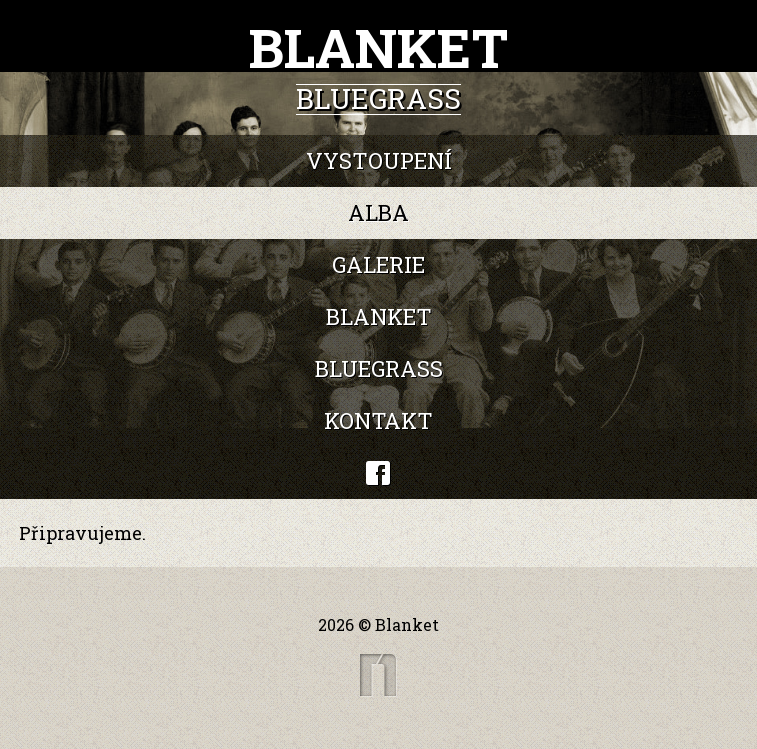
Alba (378, 212)
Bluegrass (379, 368)
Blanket (379, 316)
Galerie (378, 264)
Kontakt (378, 420)
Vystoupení (379, 160)
